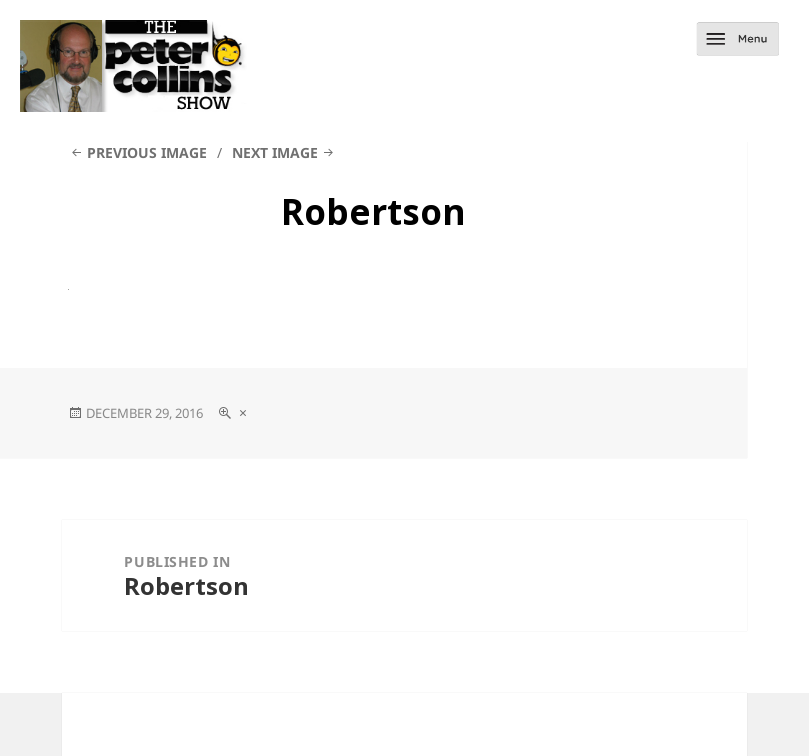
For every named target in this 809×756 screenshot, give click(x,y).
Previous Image (147, 152)
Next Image (275, 152)
